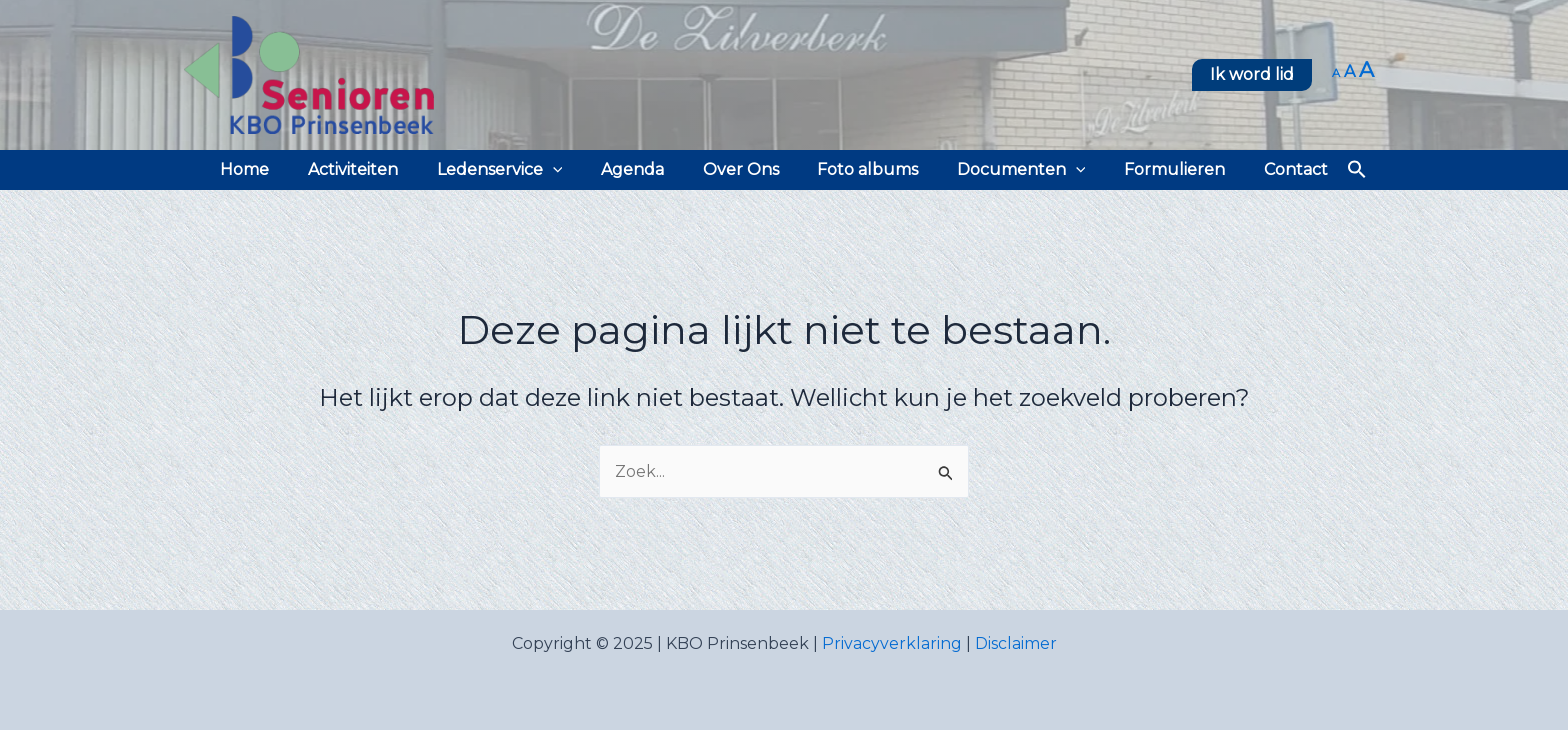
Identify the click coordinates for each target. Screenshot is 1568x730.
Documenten (1008, 170)
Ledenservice (513, 170)
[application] (566, 170)
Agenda (639, 169)
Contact (1269, 169)
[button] (1252, 75)
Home (271, 169)
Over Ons (741, 169)
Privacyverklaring (892, 643)
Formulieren (1154, 169)
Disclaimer (1016, 643)
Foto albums (861, 169)
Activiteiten (373, 169)
